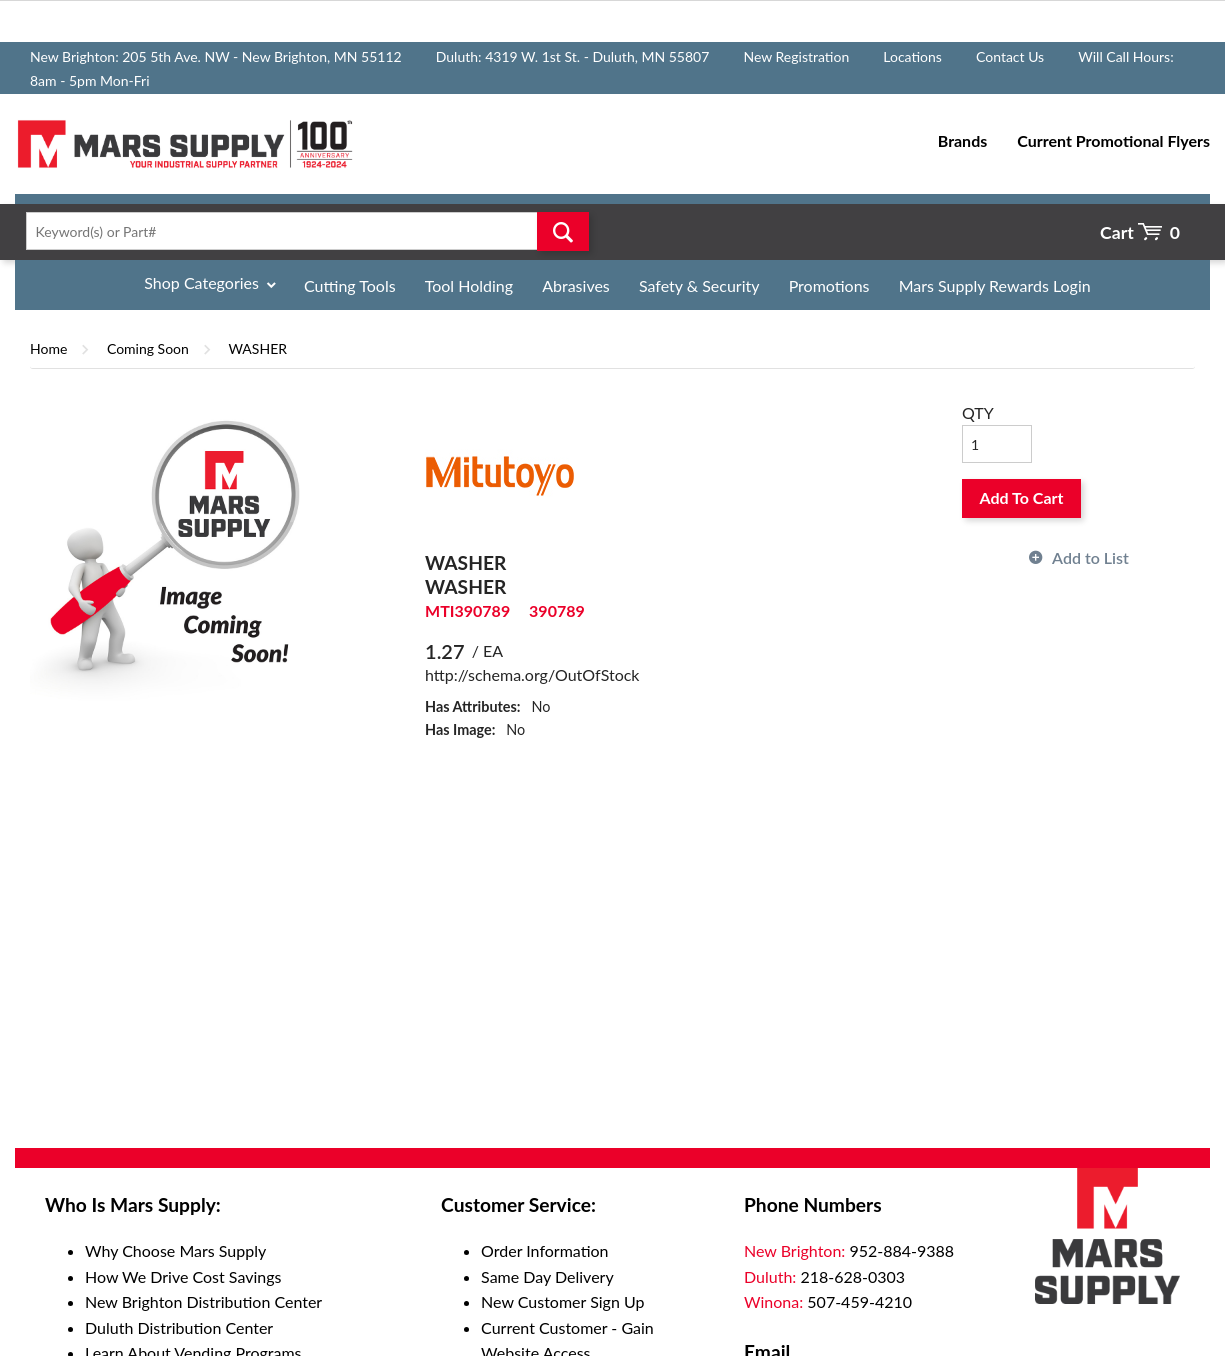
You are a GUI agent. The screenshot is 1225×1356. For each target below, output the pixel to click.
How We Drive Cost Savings (183, 1276)
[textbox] (301, 231)
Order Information (544, 1250)
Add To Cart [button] (1022, 497)
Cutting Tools (350, 285)
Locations (912, 56)
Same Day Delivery (547, 1276)
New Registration (796, 56)
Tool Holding (469, 285)
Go (563, 231)
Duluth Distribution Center (179, 1327)
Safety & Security (699, 285)
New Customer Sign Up (562, 1301)
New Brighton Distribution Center (203, 1301)
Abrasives (576, 285)
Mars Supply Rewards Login (995, 285)
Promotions (829, 285)
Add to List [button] (1090, 557)
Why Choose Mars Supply (175, 1250)
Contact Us (1010, 56)
